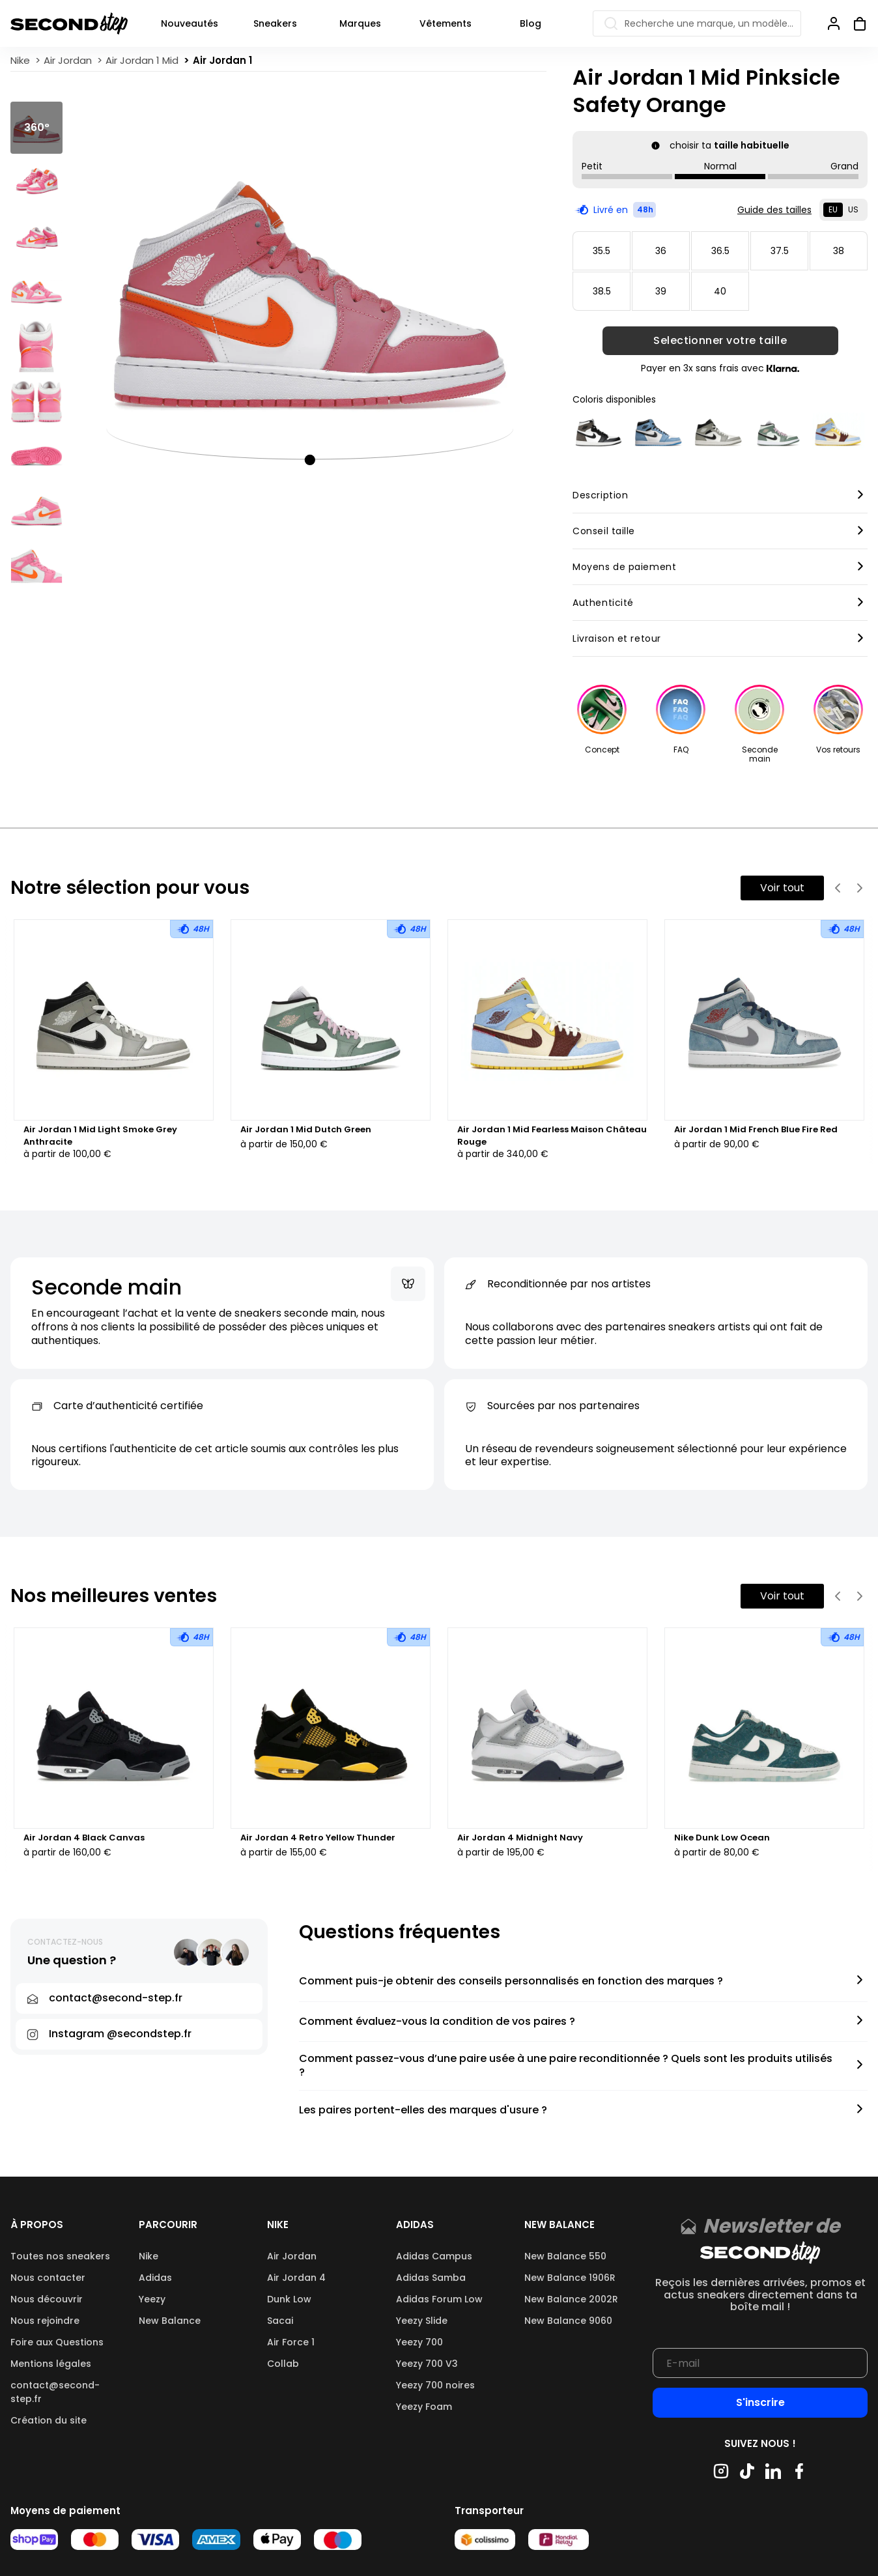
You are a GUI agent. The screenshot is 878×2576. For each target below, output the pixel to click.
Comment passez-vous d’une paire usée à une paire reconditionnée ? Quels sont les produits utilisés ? (565, 2066)
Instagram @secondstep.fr (120, 2033)
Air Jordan (292, 2256)
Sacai (280, 2320)
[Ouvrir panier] (855, 23)
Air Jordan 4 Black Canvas (84, 1838)
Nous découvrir (46, 2299)
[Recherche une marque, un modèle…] (697, 23)
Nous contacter (47, 2277)
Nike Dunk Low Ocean (722, 1838)
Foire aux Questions (57, 2342)
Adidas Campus (434, 2256)
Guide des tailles (774, 210)
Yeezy (152, 2299)
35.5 (601, 250)
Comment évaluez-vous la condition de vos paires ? (437, 2022)
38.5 (602, 291)
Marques (360, 23)
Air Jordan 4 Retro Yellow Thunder (317, 1838)
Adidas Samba (431, 2277)
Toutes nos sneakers (60, 2256)
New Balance (170, 2320)
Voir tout (782, 887)
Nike (148, 2256)
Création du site (48, 2420)
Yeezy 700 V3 (427, 2363)
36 (660, 250)
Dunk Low (289, 2299)
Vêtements (445, 23)
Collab (283, 2363)
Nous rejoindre (44, 2320)
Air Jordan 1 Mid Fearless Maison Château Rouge (552, 1135)
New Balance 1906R (570, 2277)
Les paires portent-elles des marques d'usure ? (423, 2110)
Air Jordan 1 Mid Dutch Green (305, 1130)
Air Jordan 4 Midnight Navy (520, 1838)
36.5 (720, 250)
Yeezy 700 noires (435, 2385)
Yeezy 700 (419, 2342)
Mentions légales (50, 2363)
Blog (530, 23)
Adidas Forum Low (439, 2299)
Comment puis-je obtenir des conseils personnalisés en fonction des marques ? (511, 1981)
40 (720, 291)
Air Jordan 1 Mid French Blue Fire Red (756, 1130)
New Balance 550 (565, 2256)
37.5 (780, 250)
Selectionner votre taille (720, 340)
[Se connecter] (834, 23)
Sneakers (275, 23)
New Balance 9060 (568, 2320)
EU (833, 209)
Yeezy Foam (424, 2406)
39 (660, 291)
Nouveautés (189, 23)
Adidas (155, 2277)
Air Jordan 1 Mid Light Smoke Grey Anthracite (100, 1135)
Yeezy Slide (421, 2320)
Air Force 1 (291, 2342)
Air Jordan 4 (296, 2277)
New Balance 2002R (571, 2299)
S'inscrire (760, 2402)
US (853, 209)
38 (838, 250)
